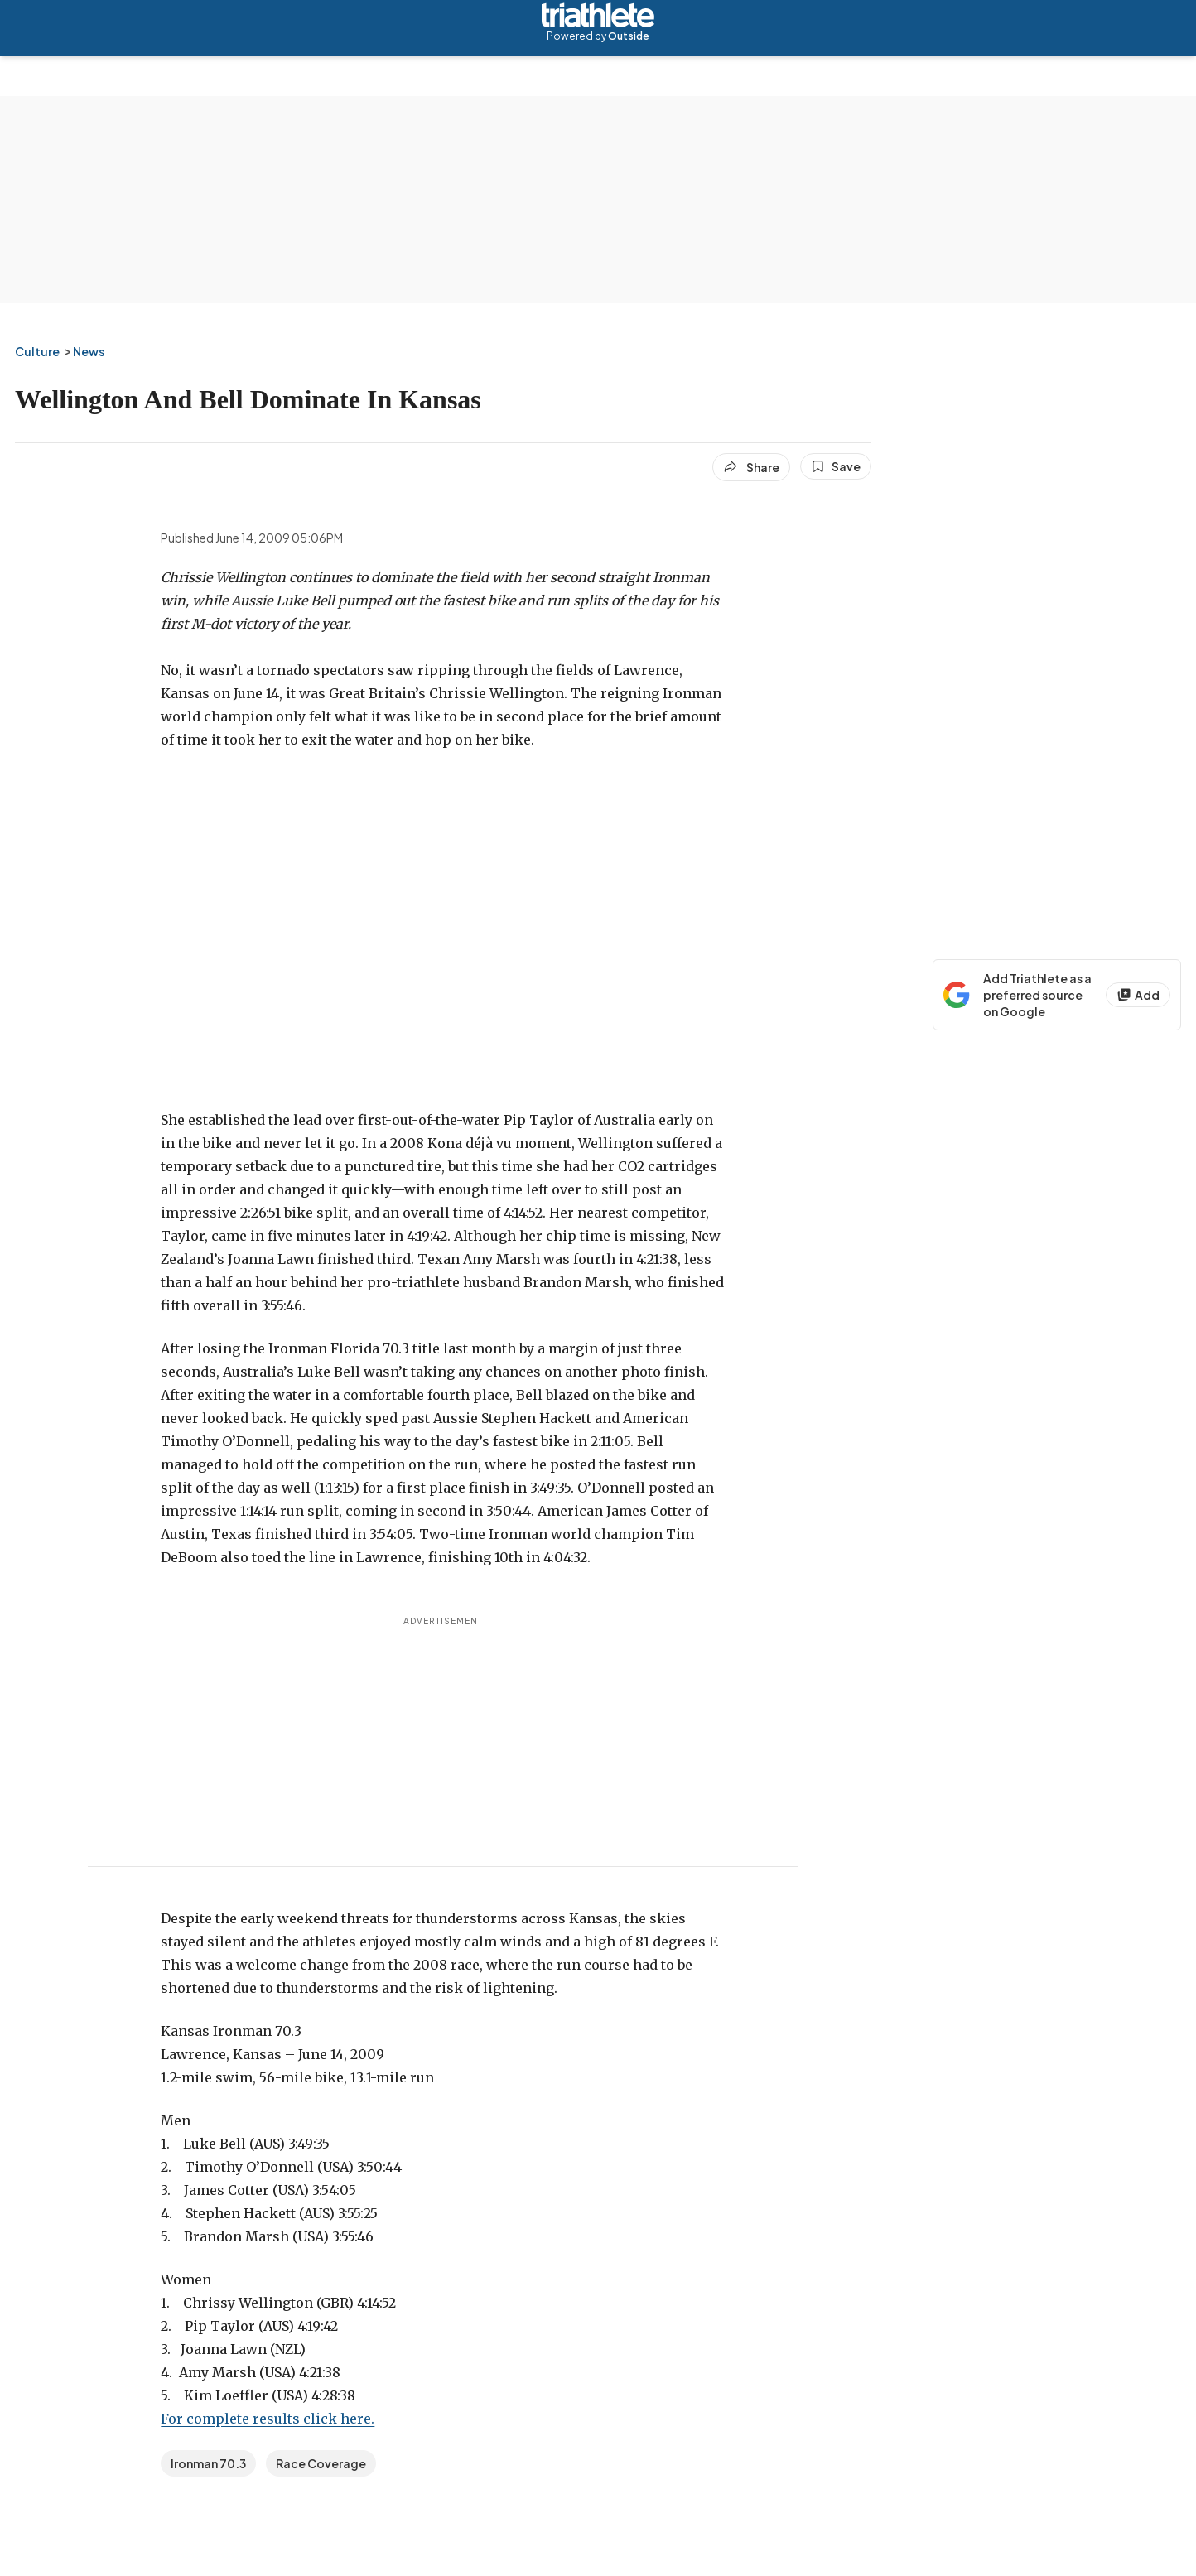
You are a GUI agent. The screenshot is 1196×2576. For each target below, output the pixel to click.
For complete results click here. (267, 2418)
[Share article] (751, 467)
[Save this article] (835, 466)
